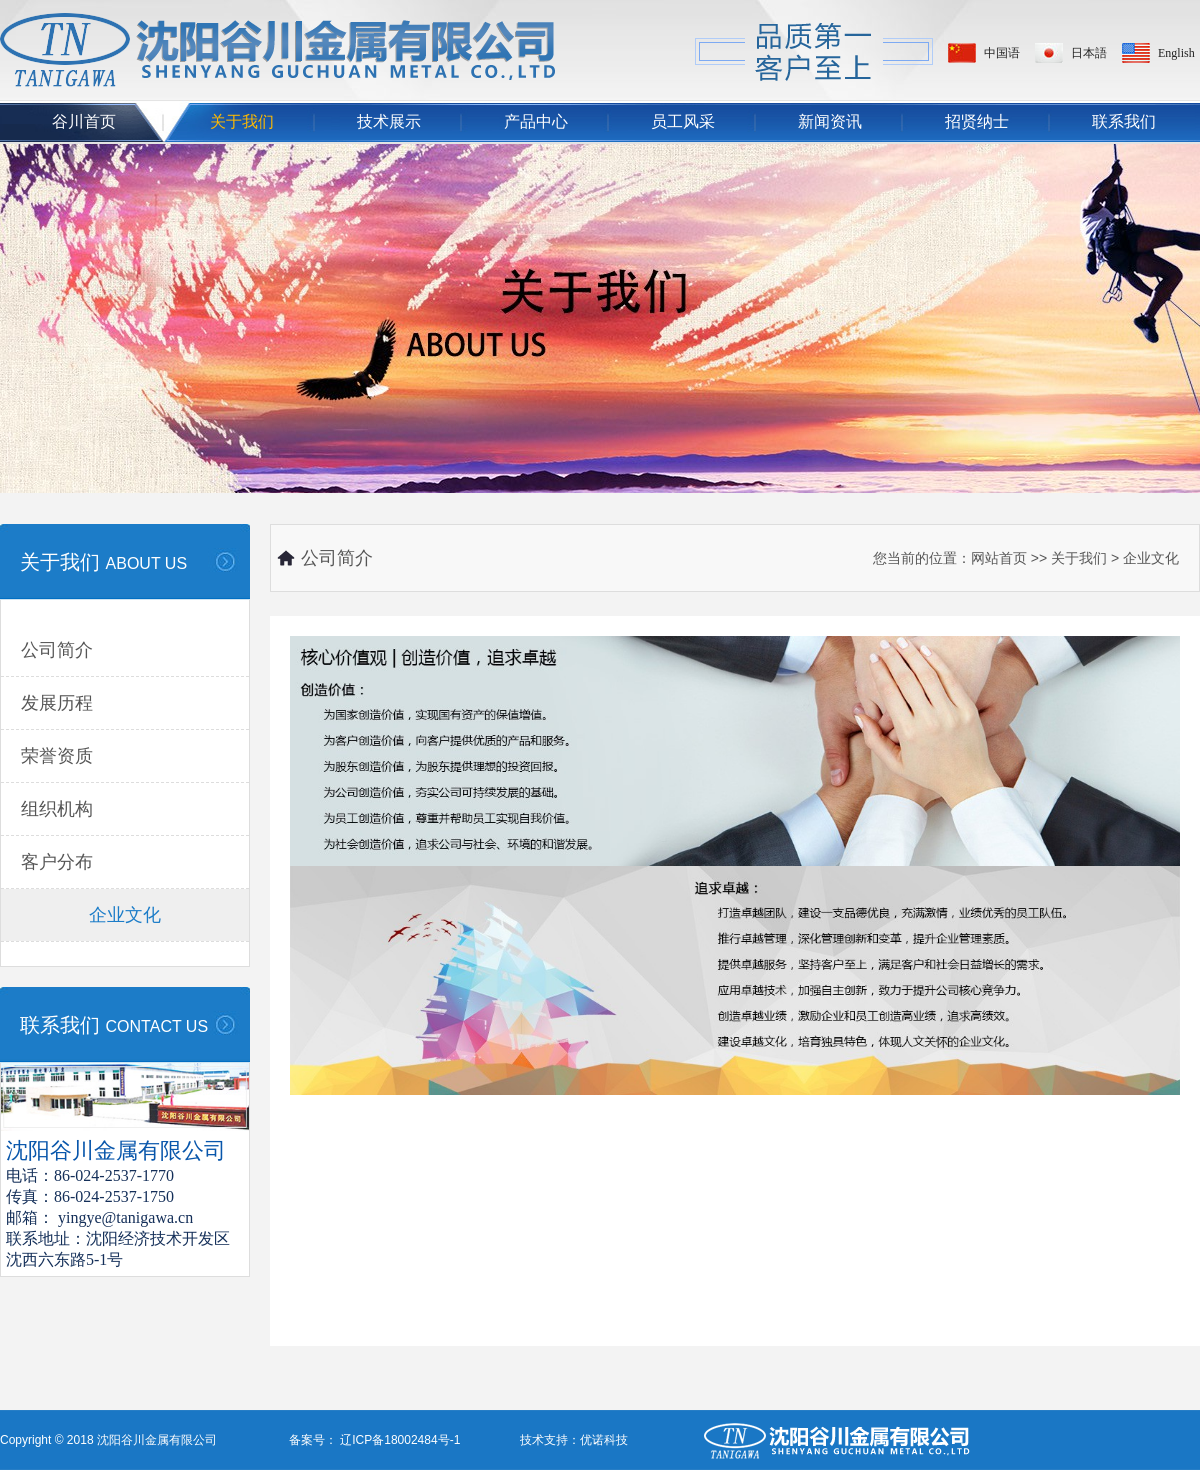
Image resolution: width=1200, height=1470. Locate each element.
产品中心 (536, 121)
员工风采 (683, 121)
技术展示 (389, 121)
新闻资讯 (830, 121)
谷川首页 (84, 121)
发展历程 (57, 703)
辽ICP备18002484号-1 (398, 1440)
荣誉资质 (57, 756)
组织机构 (57, 809)
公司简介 (57, 650)
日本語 (1089, 53)
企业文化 (125, 915)
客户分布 (57, 862)
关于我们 (242, 121)
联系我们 (1124, 121)
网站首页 (999, 558)
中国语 (1002, 53)
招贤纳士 (977, 121)
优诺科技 (604, 1440)
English (1176, 53)
